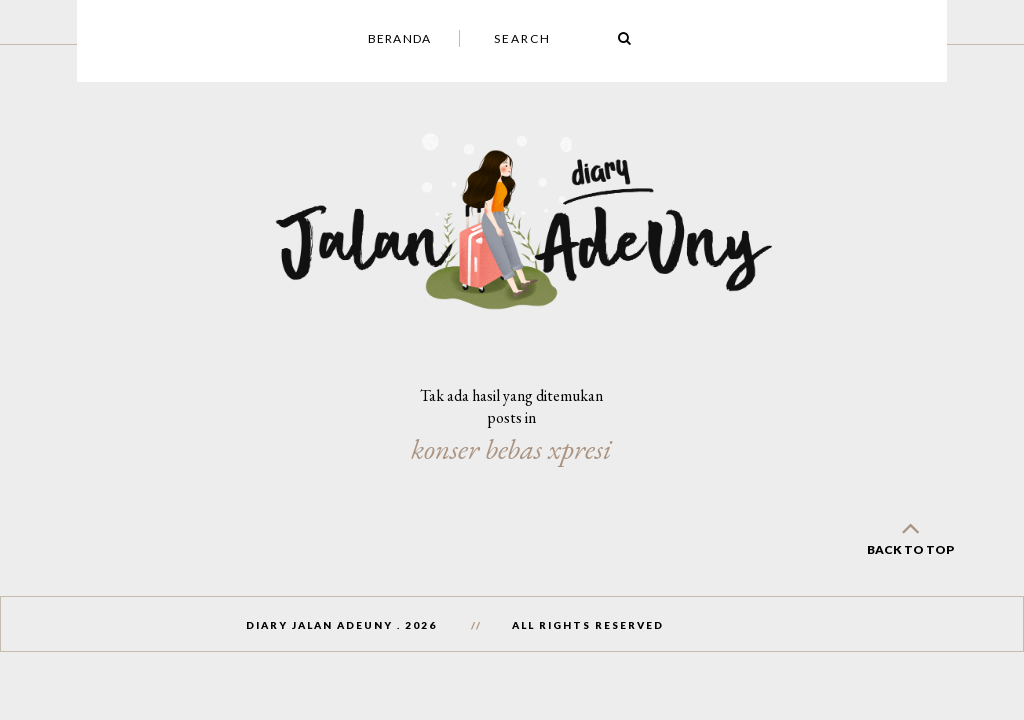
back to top (910, 534)
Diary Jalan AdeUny (319, 625)
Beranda (399, 38)
